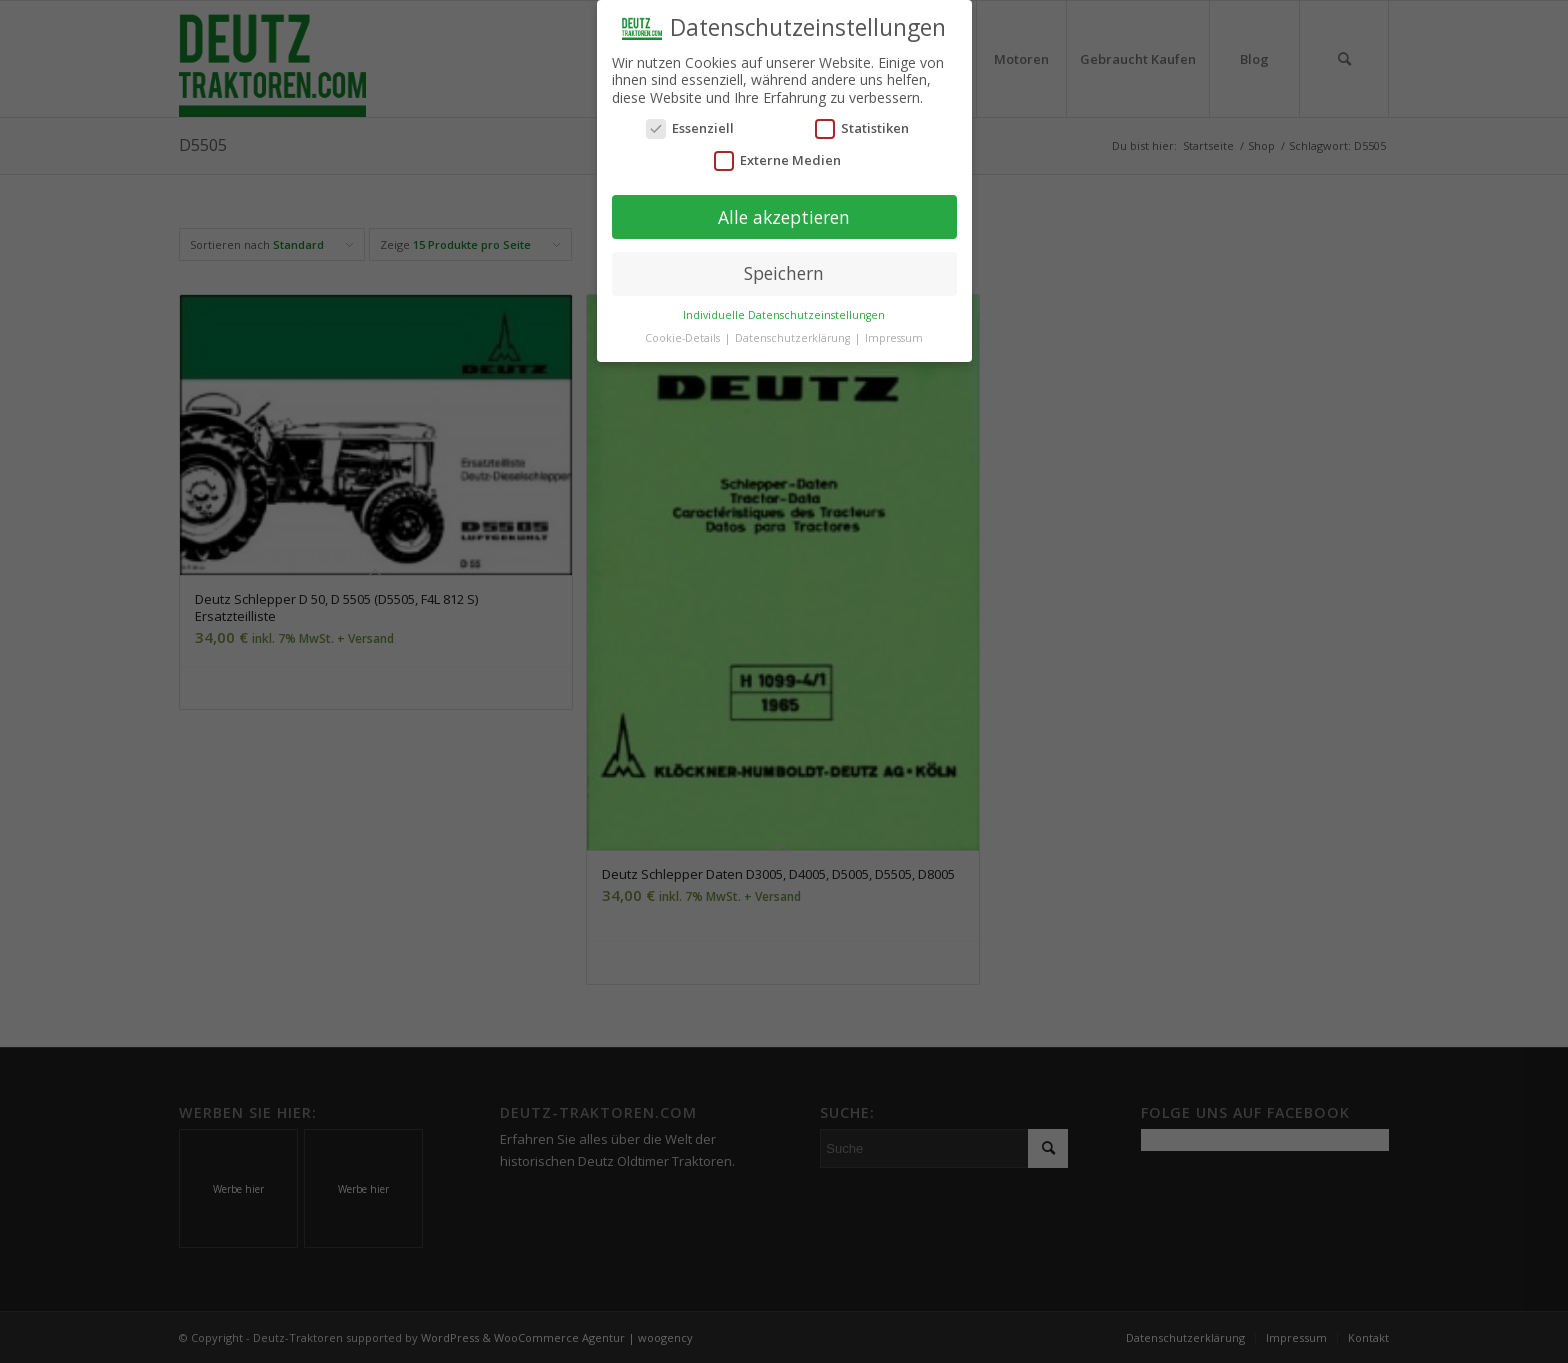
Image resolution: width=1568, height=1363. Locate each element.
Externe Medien (777, 157)
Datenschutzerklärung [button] (794, 335)
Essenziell (690, 126)
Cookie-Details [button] (684, 335)
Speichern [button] (784, 271)
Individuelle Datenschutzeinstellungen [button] (784, 312)
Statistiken (862, 126)
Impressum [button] (894, 335)
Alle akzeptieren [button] (784, 214)
